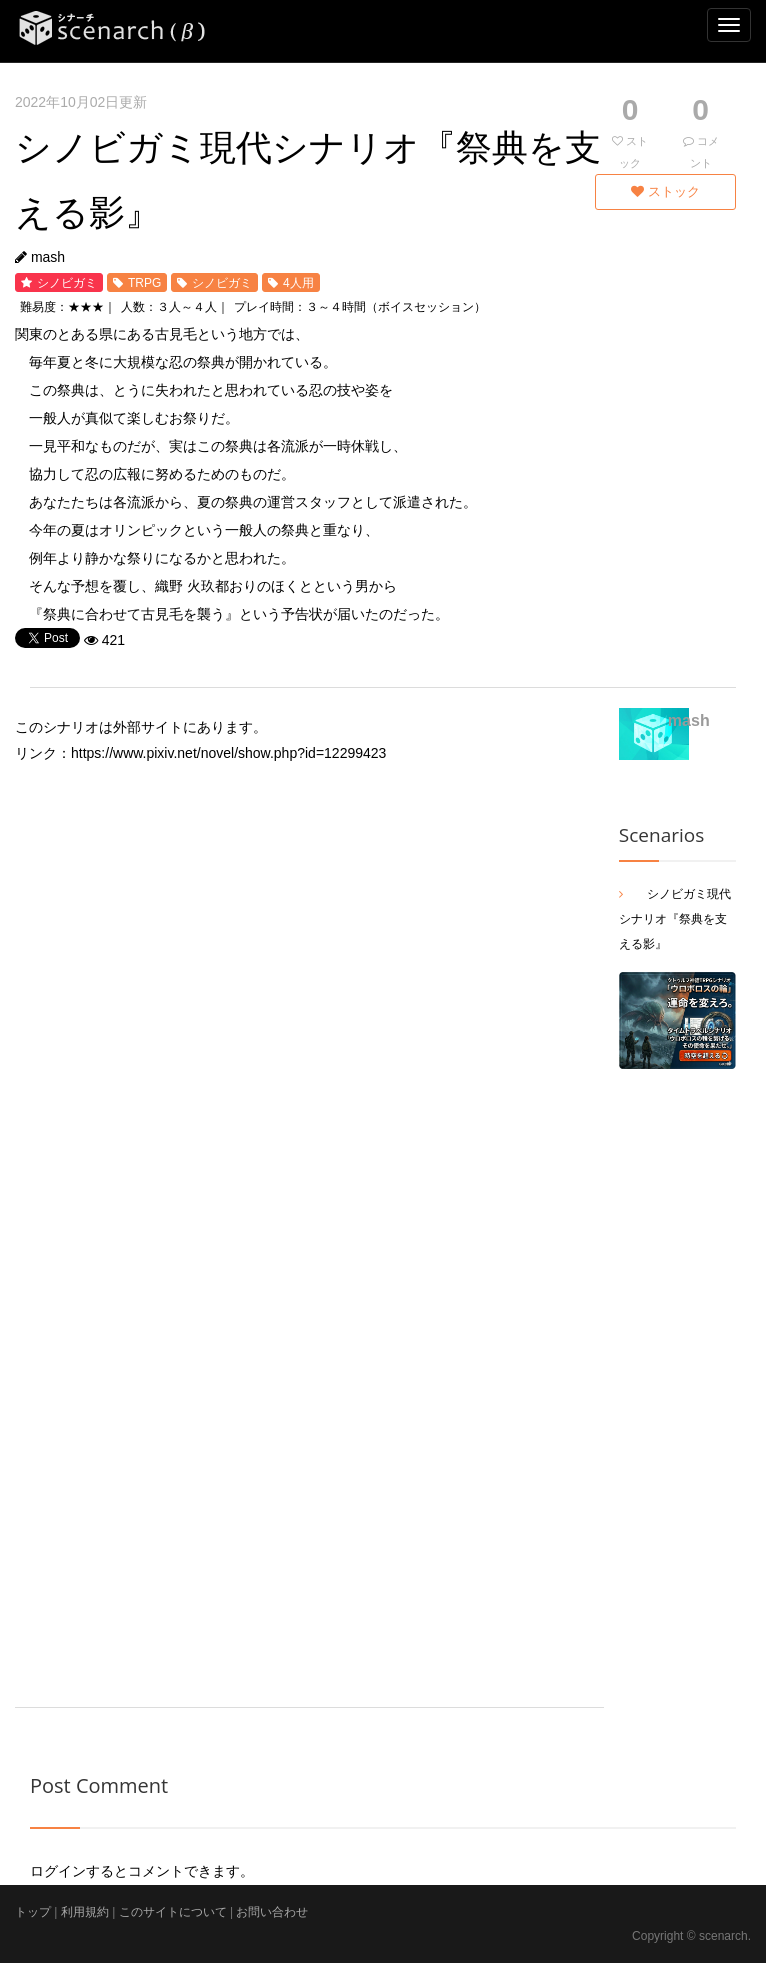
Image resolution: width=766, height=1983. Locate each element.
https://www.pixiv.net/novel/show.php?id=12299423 (228, 753)
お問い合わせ (272, 1912)
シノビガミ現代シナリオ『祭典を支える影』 (675, 919)
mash (48, 257)
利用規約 (85, 1912)
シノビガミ (67, 283)
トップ (33, 1912)
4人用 (298, 283)
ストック (665, 191)
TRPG (144, 283)
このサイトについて (173, 1912)
